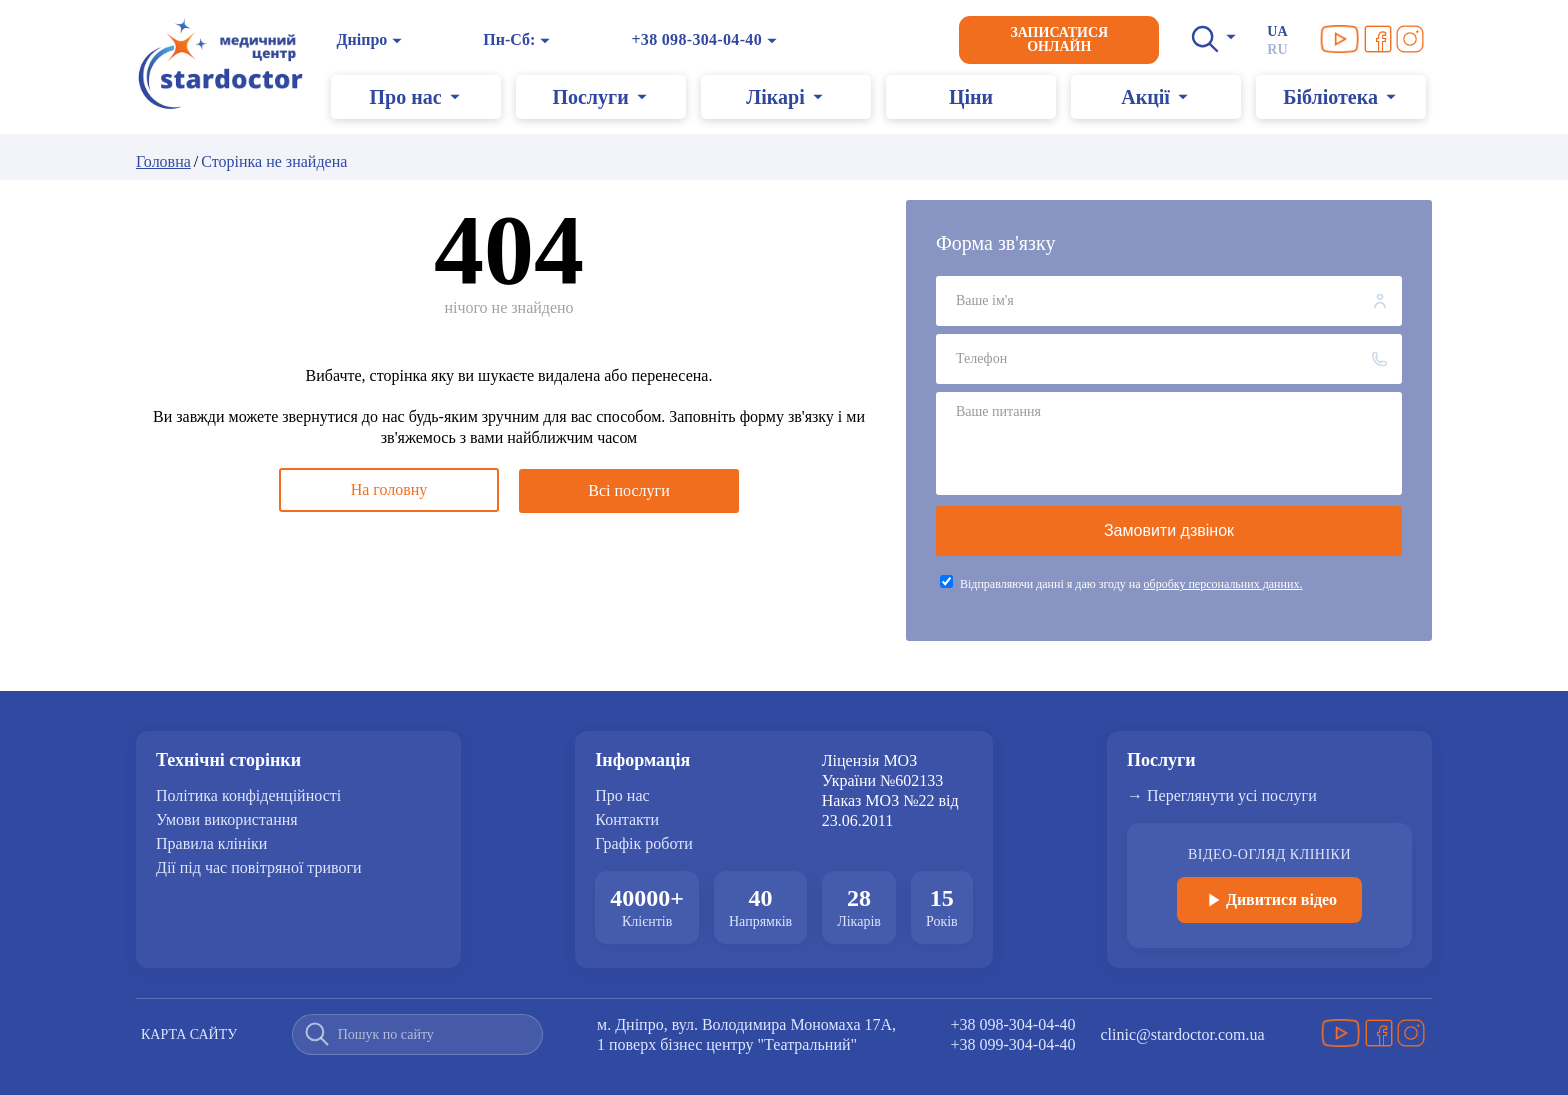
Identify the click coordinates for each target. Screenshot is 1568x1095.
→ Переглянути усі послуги (1222, 796)
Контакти (627, 820)
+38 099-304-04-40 (1013, 1044)
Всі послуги (628, 489)
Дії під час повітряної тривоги (259, 868)
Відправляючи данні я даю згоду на (1131, 584)
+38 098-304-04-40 (697, 39)
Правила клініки (211, 844)
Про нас (622, 796)
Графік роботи (643, 844)
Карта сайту (189, 1035)
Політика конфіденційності (248, 796)
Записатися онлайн (1060, 39)
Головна (163, 161)
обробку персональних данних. (1223, 584)
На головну (389, 489)
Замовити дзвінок (1169, 530)
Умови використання (227, 820)
